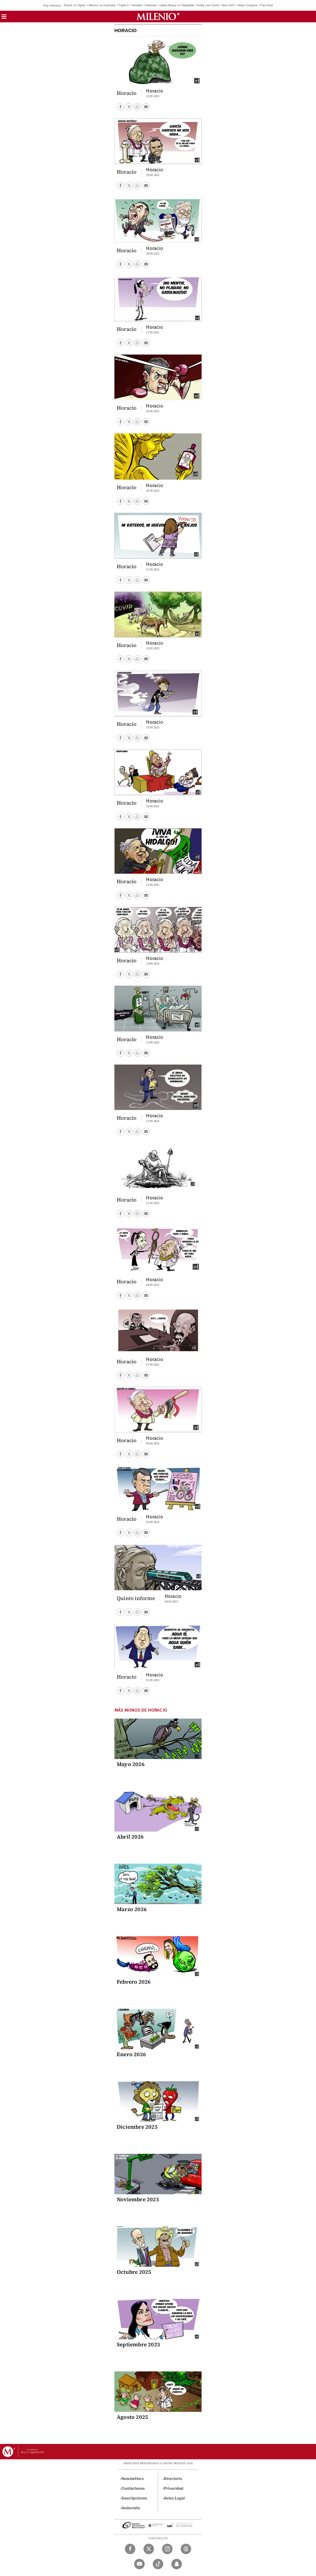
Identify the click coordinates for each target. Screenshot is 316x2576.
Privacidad (173, 2488)
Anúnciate (130, 2508)
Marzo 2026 (132, 1909)
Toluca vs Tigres (74, 5)
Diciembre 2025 (137, 2127)
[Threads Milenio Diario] (186, 2549)
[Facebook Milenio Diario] (130, 2549)
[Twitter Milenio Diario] (148, 2549)
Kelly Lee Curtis (208, 5)
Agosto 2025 (132, 2417)
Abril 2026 (130, 1836)
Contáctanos (133, 2488)
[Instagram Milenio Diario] (167, 2549)
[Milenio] (158, 16)
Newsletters (132, 2478)
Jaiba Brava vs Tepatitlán (177, 5)
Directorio (173, 2478)
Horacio (126, 93)
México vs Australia (102, 5)
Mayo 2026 (131, 1764)
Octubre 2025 (134, 2272)
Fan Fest (267, 5)
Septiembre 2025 (138, 2344)
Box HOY (228, 5)
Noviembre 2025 (138, 2199)
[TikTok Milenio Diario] (158, 2564)
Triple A (123, 5)
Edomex (151, 5)
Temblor (137, 5)
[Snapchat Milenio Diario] (176, 2564)
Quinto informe (136, 1598)
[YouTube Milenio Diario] (139, 2564)
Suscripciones (134, 2498)
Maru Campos (248, 5)
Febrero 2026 (134, 1981)
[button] (4, 18)
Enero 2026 (131, 2054)
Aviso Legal (174, 2498)
